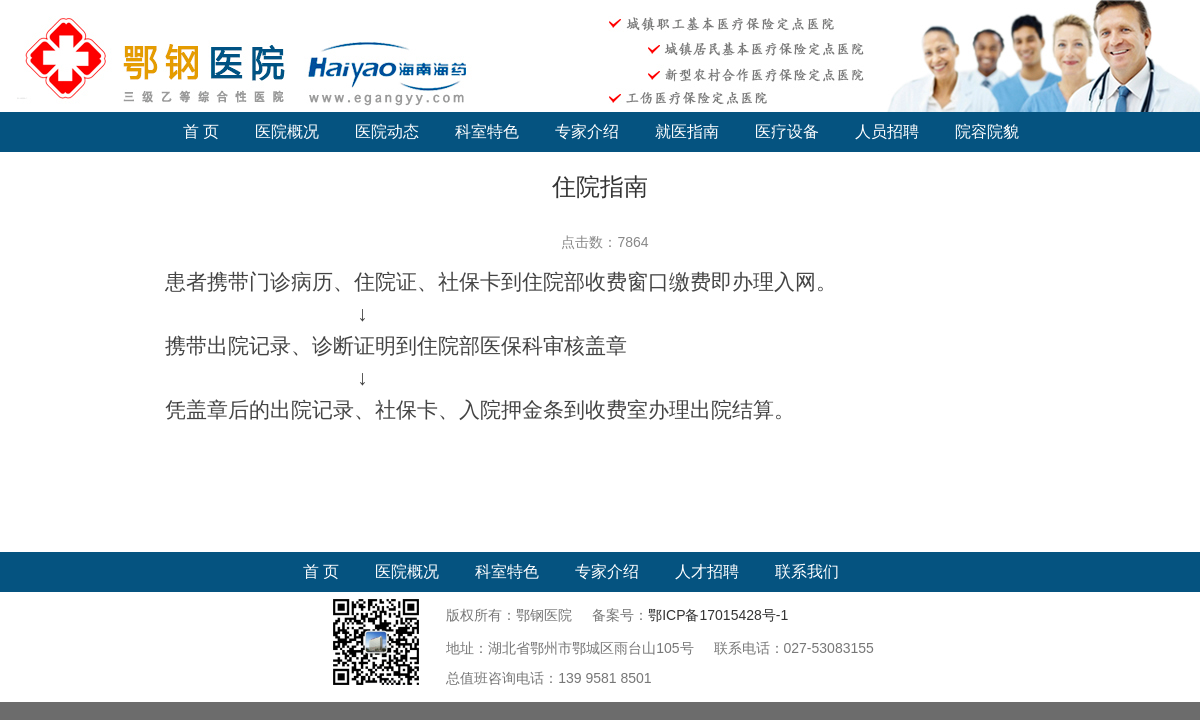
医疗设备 (787, 131)
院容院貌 (987, 131)
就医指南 (687, 131)
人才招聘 (707, 571)
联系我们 (807, 571)
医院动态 (387, 131)
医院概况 (287, 131)
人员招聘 (887, 131)
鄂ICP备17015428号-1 (718, 615)
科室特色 (487, 131)
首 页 (201, 131)
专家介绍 (587, 131)
